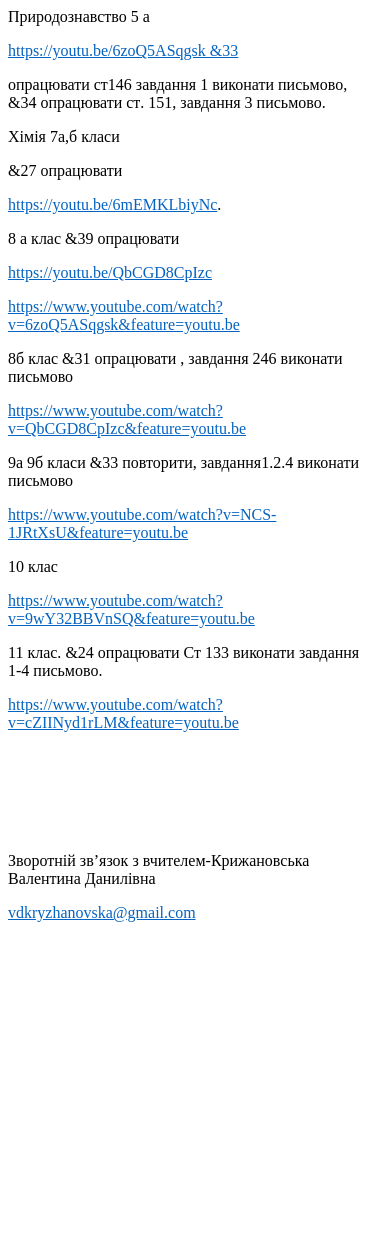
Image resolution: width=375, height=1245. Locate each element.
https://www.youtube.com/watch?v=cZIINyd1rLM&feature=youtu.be (123, 713)
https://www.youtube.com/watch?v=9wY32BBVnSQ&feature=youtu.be (131, 609)
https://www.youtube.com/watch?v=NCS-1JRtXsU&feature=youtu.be (142, 523)
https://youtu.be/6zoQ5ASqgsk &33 (123, 50)
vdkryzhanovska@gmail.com (102, 912)
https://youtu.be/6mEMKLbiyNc (112, 204)
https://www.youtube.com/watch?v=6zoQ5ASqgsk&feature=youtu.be (124, 315)
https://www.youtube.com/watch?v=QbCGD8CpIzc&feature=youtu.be (127, 419)
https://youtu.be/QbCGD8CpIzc (110, 272)
